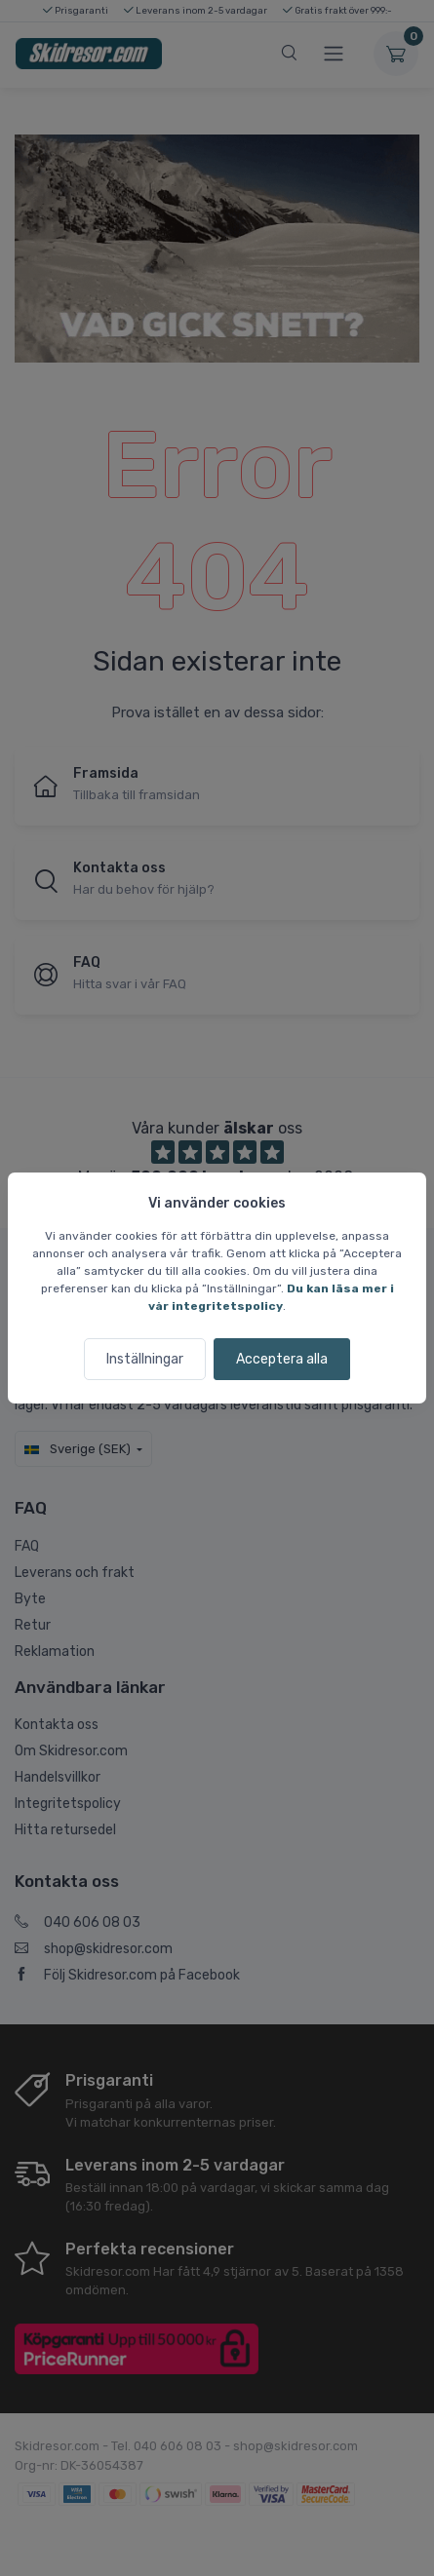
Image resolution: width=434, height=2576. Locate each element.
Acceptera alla (282, 1359)
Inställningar (144, 1359)
